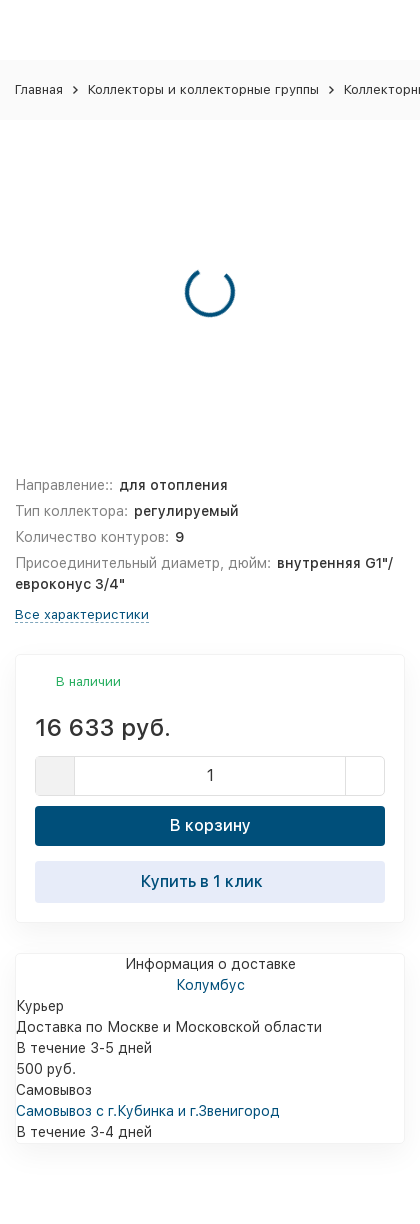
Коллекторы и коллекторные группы (203, 89)
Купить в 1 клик (210, 881)
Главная (39, 89)
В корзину (210, 825)
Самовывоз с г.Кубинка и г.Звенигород (148, 1111)
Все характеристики (82, 614)
